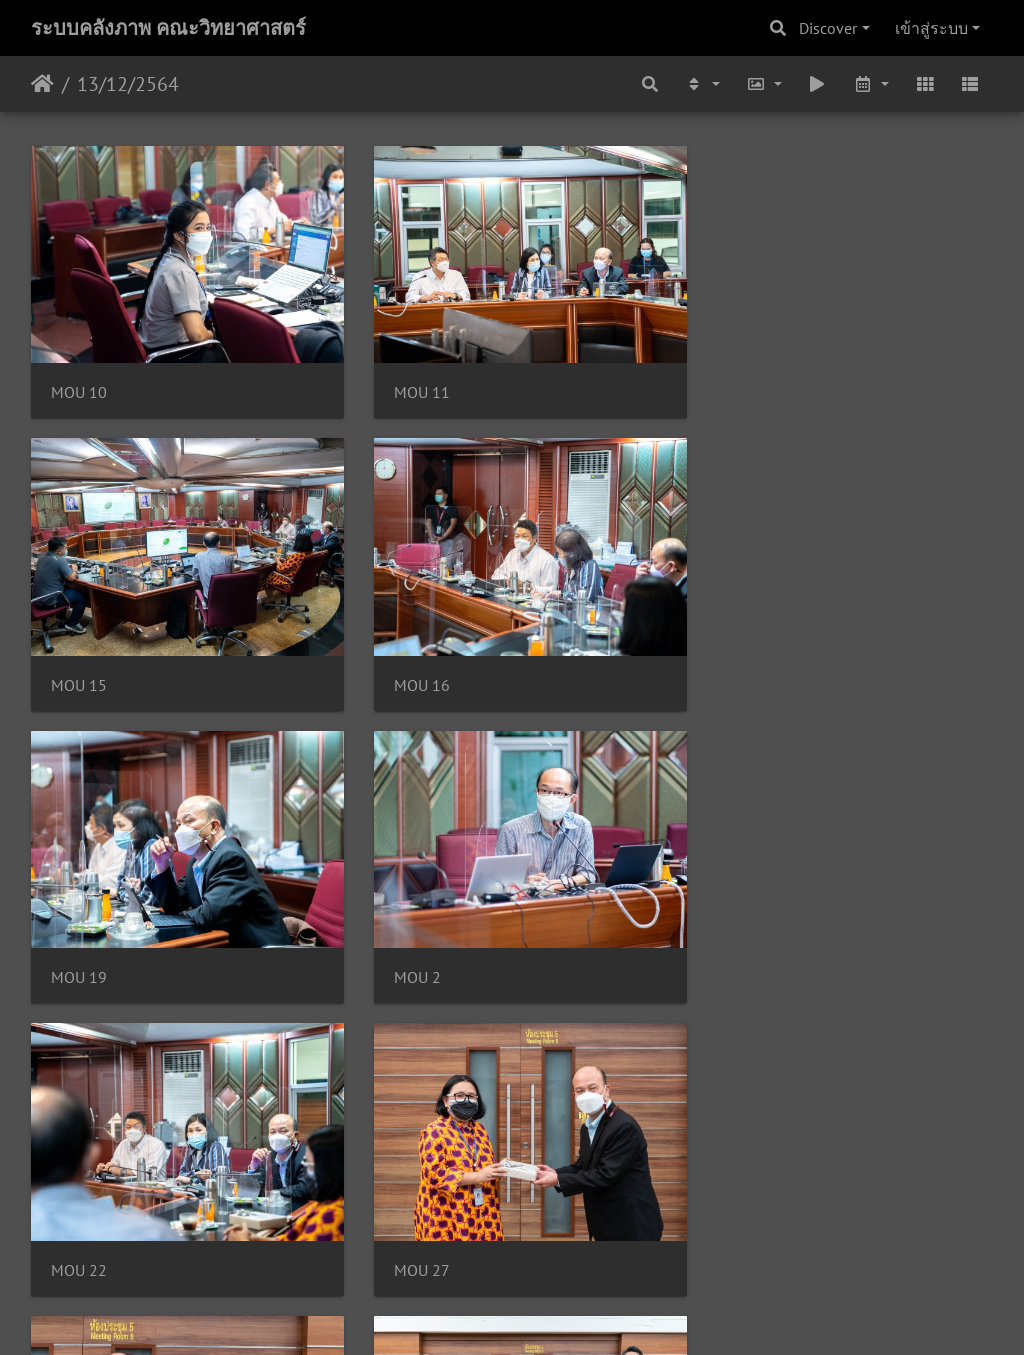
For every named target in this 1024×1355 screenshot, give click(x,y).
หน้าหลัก (42, 84)
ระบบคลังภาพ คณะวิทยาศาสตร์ (168, 28)
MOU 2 (735, 667)
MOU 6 (405, 1235)
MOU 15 (740, 384)
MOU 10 (79, 384)
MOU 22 (79, 951)
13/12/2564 (128, 84)
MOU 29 (740, 951)
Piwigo (550, 1313)
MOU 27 (410, 951)
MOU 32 (79, 1235)
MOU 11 (410, 384)
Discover (828, 28)
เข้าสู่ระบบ (931, 28)
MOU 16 (79, 667)
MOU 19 (410, 667)
